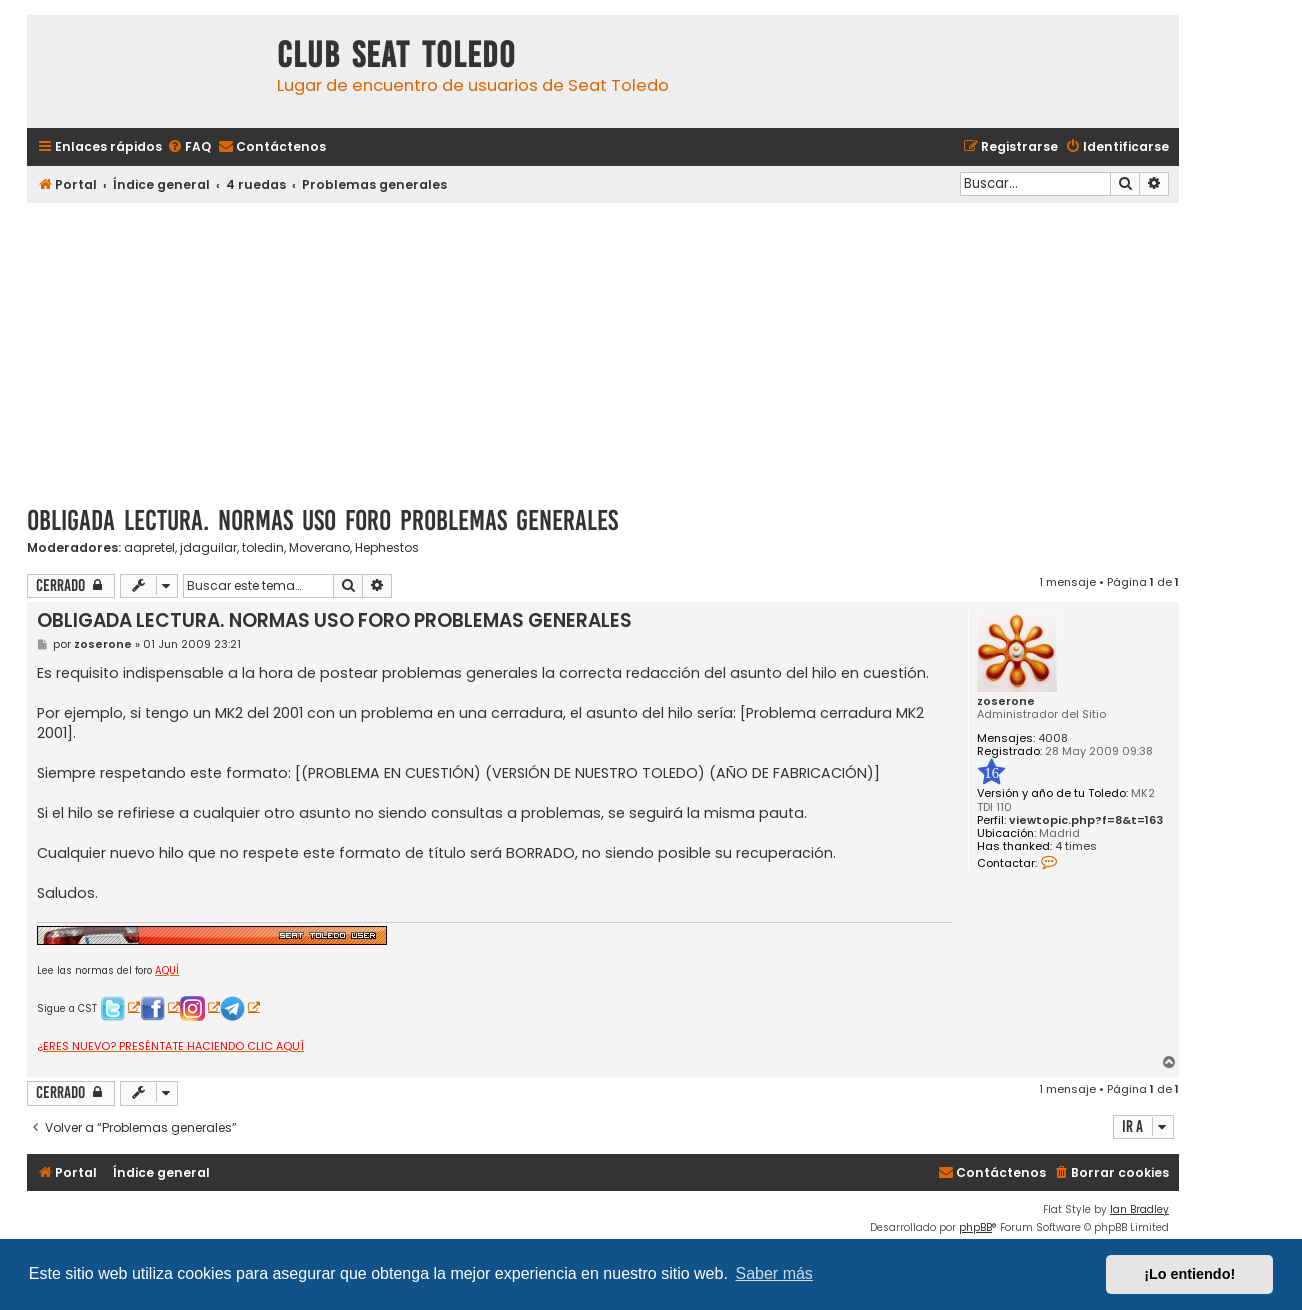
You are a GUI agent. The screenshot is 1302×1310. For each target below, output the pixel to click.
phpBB (975, 1227)
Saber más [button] (774, 1273)
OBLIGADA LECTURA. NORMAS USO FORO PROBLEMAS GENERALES (322, 520)
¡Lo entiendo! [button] (1189, 1274)
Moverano (319, 548)
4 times (1076, 846)
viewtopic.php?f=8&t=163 (1086, 820)
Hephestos (387, 548)
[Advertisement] (603, 347)
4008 (1053, 738)
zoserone (1006, 701)
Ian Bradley (1139, 1209)
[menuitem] (189, 147)
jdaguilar (208, 548)
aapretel (149, 548)
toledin (263, 548)
